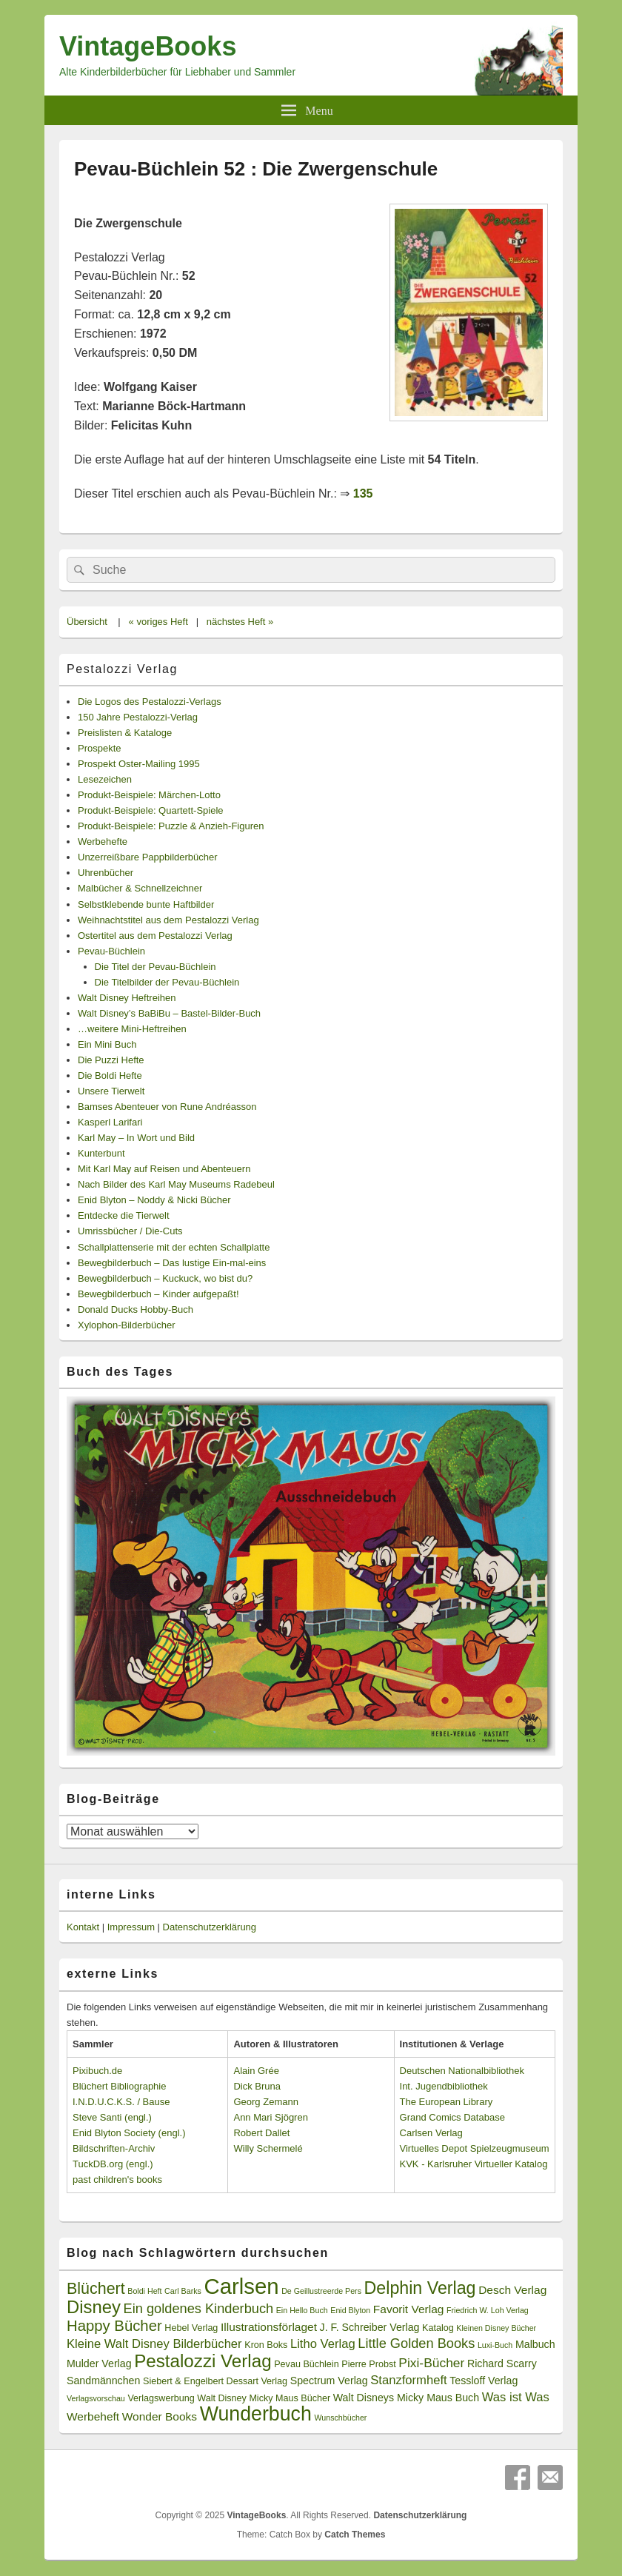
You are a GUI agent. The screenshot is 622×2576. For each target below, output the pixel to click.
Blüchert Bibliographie (119, 2086)
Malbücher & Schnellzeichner (140, 888)
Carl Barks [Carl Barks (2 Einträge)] (182, 2290)
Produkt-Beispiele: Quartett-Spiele (151, 810)
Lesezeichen (105, 779)
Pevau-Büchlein (111, 951)
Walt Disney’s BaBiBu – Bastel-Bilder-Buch (169, 1013)
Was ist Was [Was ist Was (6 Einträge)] (515, 2397)
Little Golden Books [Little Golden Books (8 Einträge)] (416, 2343)
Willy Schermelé (267, 2148)
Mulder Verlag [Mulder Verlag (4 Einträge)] (99, 2363)
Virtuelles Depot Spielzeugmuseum (474, 2148)
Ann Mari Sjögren (270, 2117)
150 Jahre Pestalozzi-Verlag (138, 717)
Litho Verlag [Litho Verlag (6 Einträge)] (322, 2344)
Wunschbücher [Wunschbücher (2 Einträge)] (341, 2417)
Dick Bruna (257, 2086)
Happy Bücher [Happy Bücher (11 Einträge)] (114, 2326)
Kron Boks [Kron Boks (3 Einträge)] (265, 2345)
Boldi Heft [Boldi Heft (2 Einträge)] (144, 2290)
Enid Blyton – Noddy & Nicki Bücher (154, 1199)
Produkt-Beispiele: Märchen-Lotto (149, 794)
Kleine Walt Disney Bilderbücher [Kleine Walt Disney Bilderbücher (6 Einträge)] (154, 2344)
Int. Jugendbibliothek (444, 2086)
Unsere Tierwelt (111, 1091)
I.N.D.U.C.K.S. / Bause (121, 2101)
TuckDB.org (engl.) (113, 2163)
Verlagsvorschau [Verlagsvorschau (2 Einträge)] (96, 2398)
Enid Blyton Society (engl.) (129, 2132)
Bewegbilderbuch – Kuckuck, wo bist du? (165, 1278)
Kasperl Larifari (110, 1122)
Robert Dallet (261, 2132)
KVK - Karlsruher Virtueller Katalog (474, 2163)
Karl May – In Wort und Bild (136, 1137)
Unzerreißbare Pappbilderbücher (148, 857)
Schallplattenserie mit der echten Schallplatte (174, 1247)
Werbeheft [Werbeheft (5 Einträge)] (93, 2416)
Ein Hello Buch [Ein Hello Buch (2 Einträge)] (302, 2310)
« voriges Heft (158, 621)
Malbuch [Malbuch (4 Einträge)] (535, 2344)
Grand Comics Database (452, 2117)
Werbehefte (102, 841)
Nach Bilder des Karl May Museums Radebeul (176, 1184)
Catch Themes (354, 2534)
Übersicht (87, 621)
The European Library (446, 2101)
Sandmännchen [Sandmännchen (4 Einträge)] (103, 2380)
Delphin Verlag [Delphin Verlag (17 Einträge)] (420, 2288)
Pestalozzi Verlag (122, 669)
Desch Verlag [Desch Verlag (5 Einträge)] (512, 2290)
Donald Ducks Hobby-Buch (135, 1309)
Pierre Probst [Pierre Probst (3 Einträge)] (368, 2364)
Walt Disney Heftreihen (126, 997)
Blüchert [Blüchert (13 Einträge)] (96, 2289)
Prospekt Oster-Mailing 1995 (139, 763)
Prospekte (99, 748)
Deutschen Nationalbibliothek (462, 2070)
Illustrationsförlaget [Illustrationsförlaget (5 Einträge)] (269, 2327)
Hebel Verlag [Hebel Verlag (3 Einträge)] (191, 2328)
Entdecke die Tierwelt (124, 1215)
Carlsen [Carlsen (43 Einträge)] (241, 2286)
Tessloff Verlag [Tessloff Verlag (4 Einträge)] (483, 2380)
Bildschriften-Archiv (114, 2148)
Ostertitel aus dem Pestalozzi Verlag (155, 935)
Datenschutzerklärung (209, 1927)
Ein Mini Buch (107, 1044)
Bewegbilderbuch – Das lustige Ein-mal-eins (172, 1262)
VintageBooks (147, 46)
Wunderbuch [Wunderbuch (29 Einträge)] (256, 2414)
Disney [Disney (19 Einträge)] (94, 2307)
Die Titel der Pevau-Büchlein (155, 966)
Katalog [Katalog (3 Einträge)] (438, 2328)
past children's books (117, 2179)
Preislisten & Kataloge (125, 732)
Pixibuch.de (97, 2070)
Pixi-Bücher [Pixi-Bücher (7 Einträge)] (431, 2362)
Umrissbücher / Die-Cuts (130, 1231)
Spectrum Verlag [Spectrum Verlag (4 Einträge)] (329, 2380)
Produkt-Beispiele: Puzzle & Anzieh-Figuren (171, 826)
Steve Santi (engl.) (112, 2117)
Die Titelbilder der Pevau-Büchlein (167, 982)
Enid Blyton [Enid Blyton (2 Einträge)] (350, 2310)
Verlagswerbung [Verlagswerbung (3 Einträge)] (160, 2398)
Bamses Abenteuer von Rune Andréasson (167, 1106)
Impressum (131, 1927)
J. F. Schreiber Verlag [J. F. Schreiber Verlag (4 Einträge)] (370, 2327)
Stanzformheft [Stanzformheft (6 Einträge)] (408, 2380)
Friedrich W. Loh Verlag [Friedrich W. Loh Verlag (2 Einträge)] (488, 2310)
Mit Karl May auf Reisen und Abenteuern (164, 1168)
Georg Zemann (265, 2101)
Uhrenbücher (105, 872)
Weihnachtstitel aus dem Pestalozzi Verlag (168, 920)
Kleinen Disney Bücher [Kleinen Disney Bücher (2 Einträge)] (496, 2328)
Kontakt (83, 1927)
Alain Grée (255, 2070)
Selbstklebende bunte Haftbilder (146, 904)
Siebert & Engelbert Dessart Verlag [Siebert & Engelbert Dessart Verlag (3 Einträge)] (215, 2381)
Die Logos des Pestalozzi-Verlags (149, 701)
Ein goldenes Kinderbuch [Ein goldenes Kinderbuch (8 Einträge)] (199, 2308)
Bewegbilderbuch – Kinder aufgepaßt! (158, 1293)
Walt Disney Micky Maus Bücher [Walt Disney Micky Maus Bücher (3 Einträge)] (263, 2398)
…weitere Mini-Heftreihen (132, 1028)
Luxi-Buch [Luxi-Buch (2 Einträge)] (495, 2345)
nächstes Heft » (240, 621)
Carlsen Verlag (431, 2132)
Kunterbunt (101, 1153)
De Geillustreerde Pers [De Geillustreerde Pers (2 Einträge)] (321, 2290)
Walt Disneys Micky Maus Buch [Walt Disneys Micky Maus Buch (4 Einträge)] (406, 2397)
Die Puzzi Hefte (111, 1059)
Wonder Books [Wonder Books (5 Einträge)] (159, 2416)
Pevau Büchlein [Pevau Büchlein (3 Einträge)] (306, 2364)
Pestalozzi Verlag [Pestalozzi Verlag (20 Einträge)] (202, 2361)
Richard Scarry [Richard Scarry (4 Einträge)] (502, 2363)
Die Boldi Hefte (110, 1075)
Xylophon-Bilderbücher (126, 1325)
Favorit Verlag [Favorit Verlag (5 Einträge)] (408, 2309)
